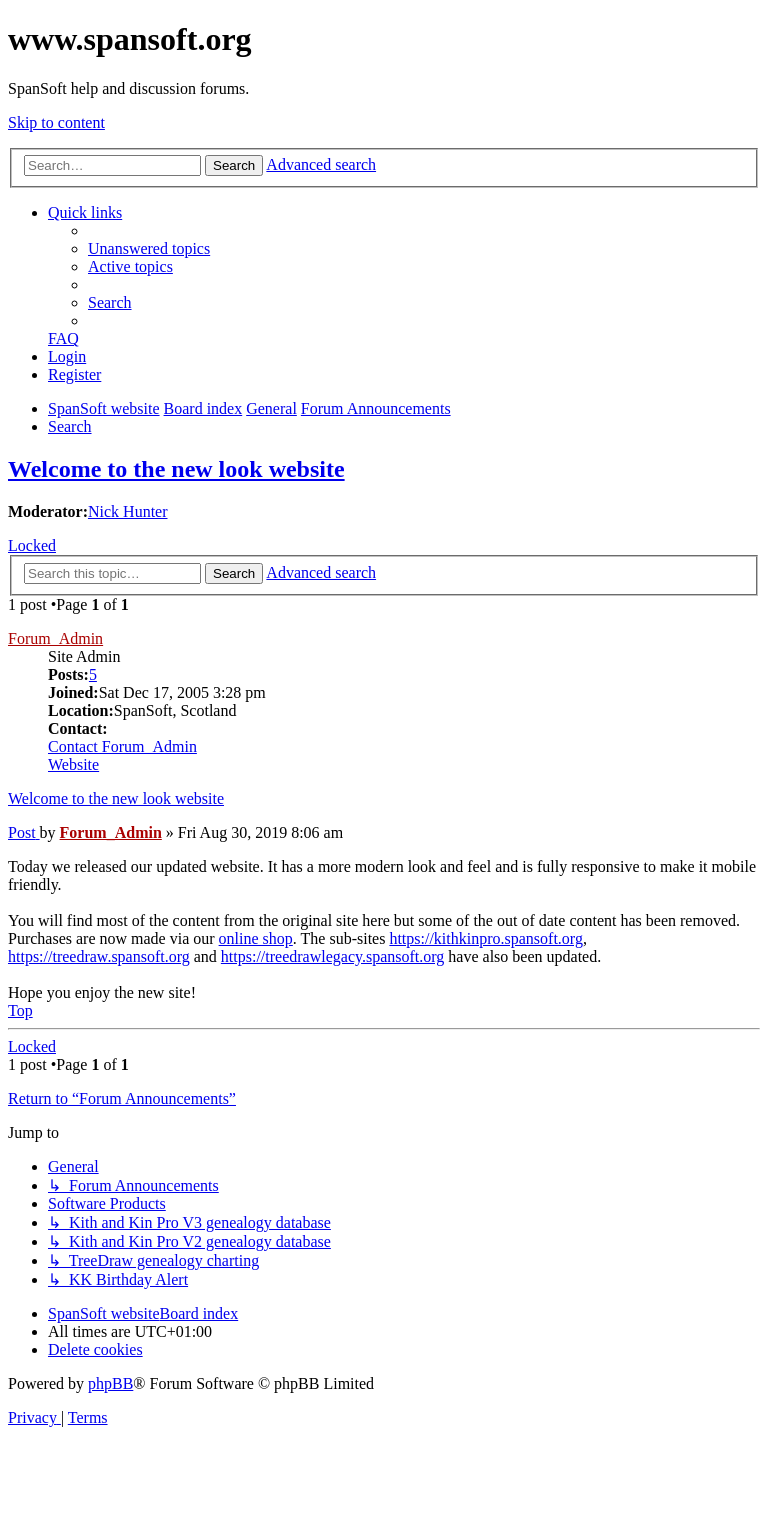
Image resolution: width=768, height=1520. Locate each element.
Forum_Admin (55, 638)
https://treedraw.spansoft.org (99, 956)
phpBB (110, 1383)
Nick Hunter (128, 511)
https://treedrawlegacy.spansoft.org (333, 956)
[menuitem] (149, 248)
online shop (256, 938)
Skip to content (56, 122)
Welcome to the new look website (176, 469)
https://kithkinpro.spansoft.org (485, 938)
